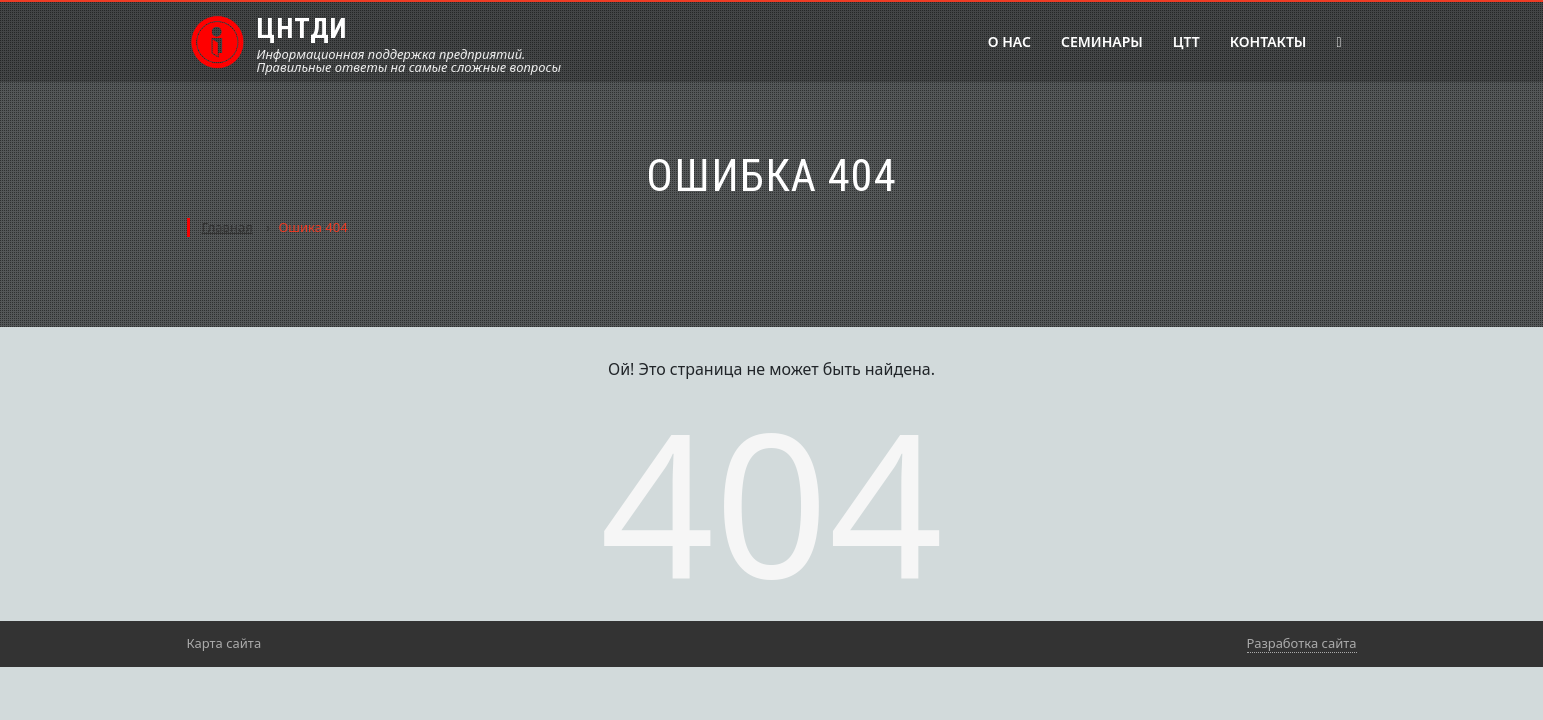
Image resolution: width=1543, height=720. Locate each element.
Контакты (1268, 41)
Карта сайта (224, 643)
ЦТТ (1186, 41)
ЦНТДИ (302, 28)
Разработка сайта (1302, 643)
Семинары (1102, 41)
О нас (1009, 41)
